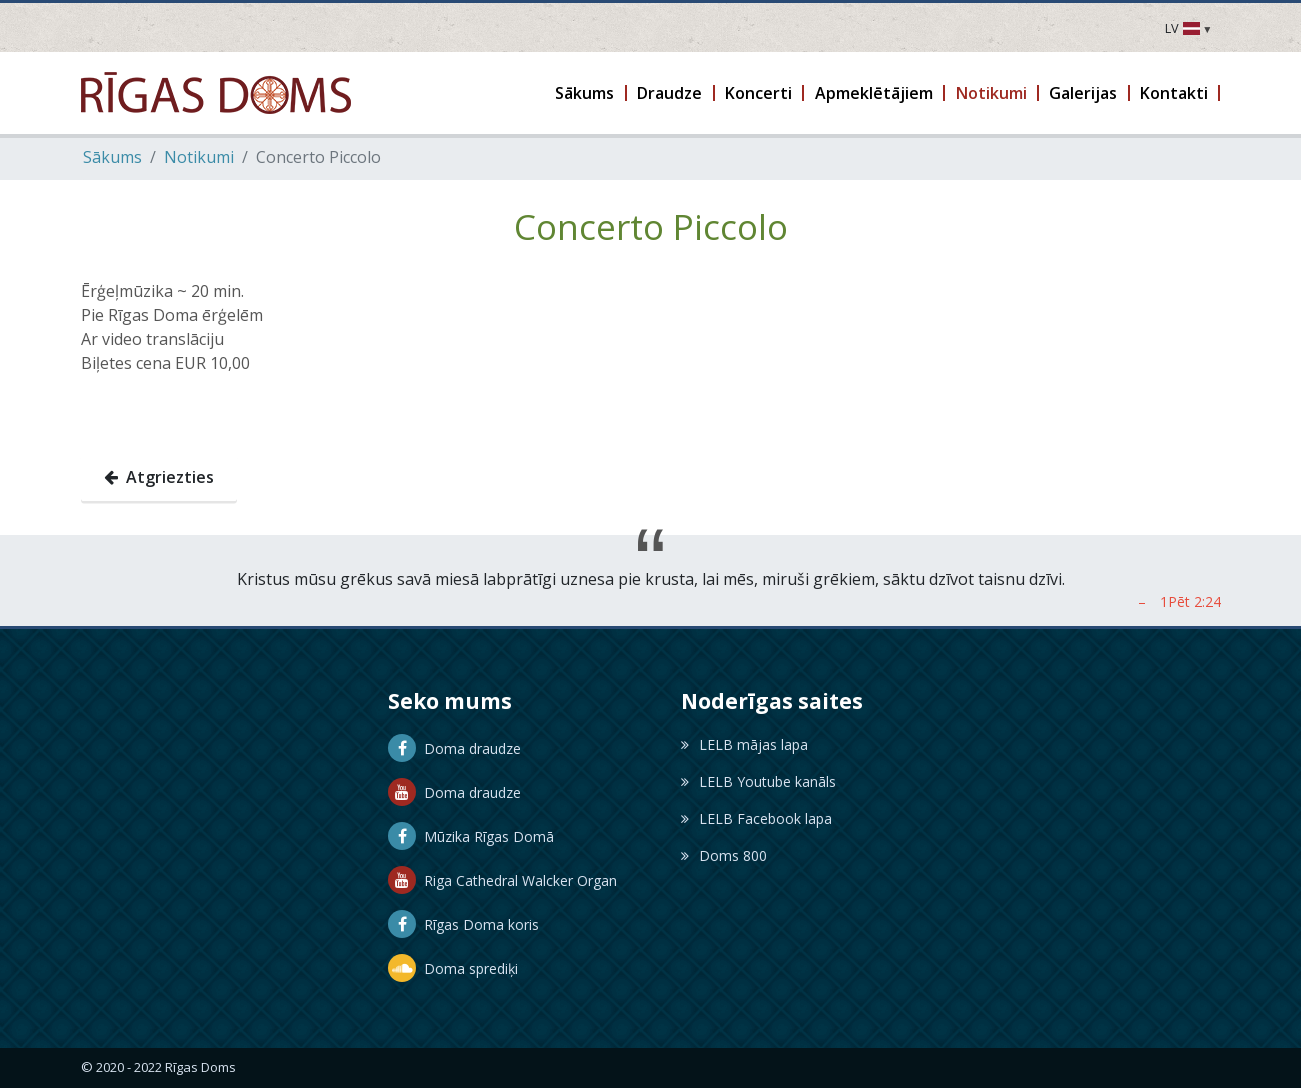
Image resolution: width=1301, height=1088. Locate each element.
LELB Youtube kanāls (758, 781)
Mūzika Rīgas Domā (471, 836)
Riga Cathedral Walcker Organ (502, 880)
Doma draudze (454, 748)
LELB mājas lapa (744, 744)
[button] (586, 93)
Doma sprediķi (453, 968)
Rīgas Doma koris (463, 924)
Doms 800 (724, 855)
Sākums (112, 157)
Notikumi (199, 157)
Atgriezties (159, 477)
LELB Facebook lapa (756, 818)
